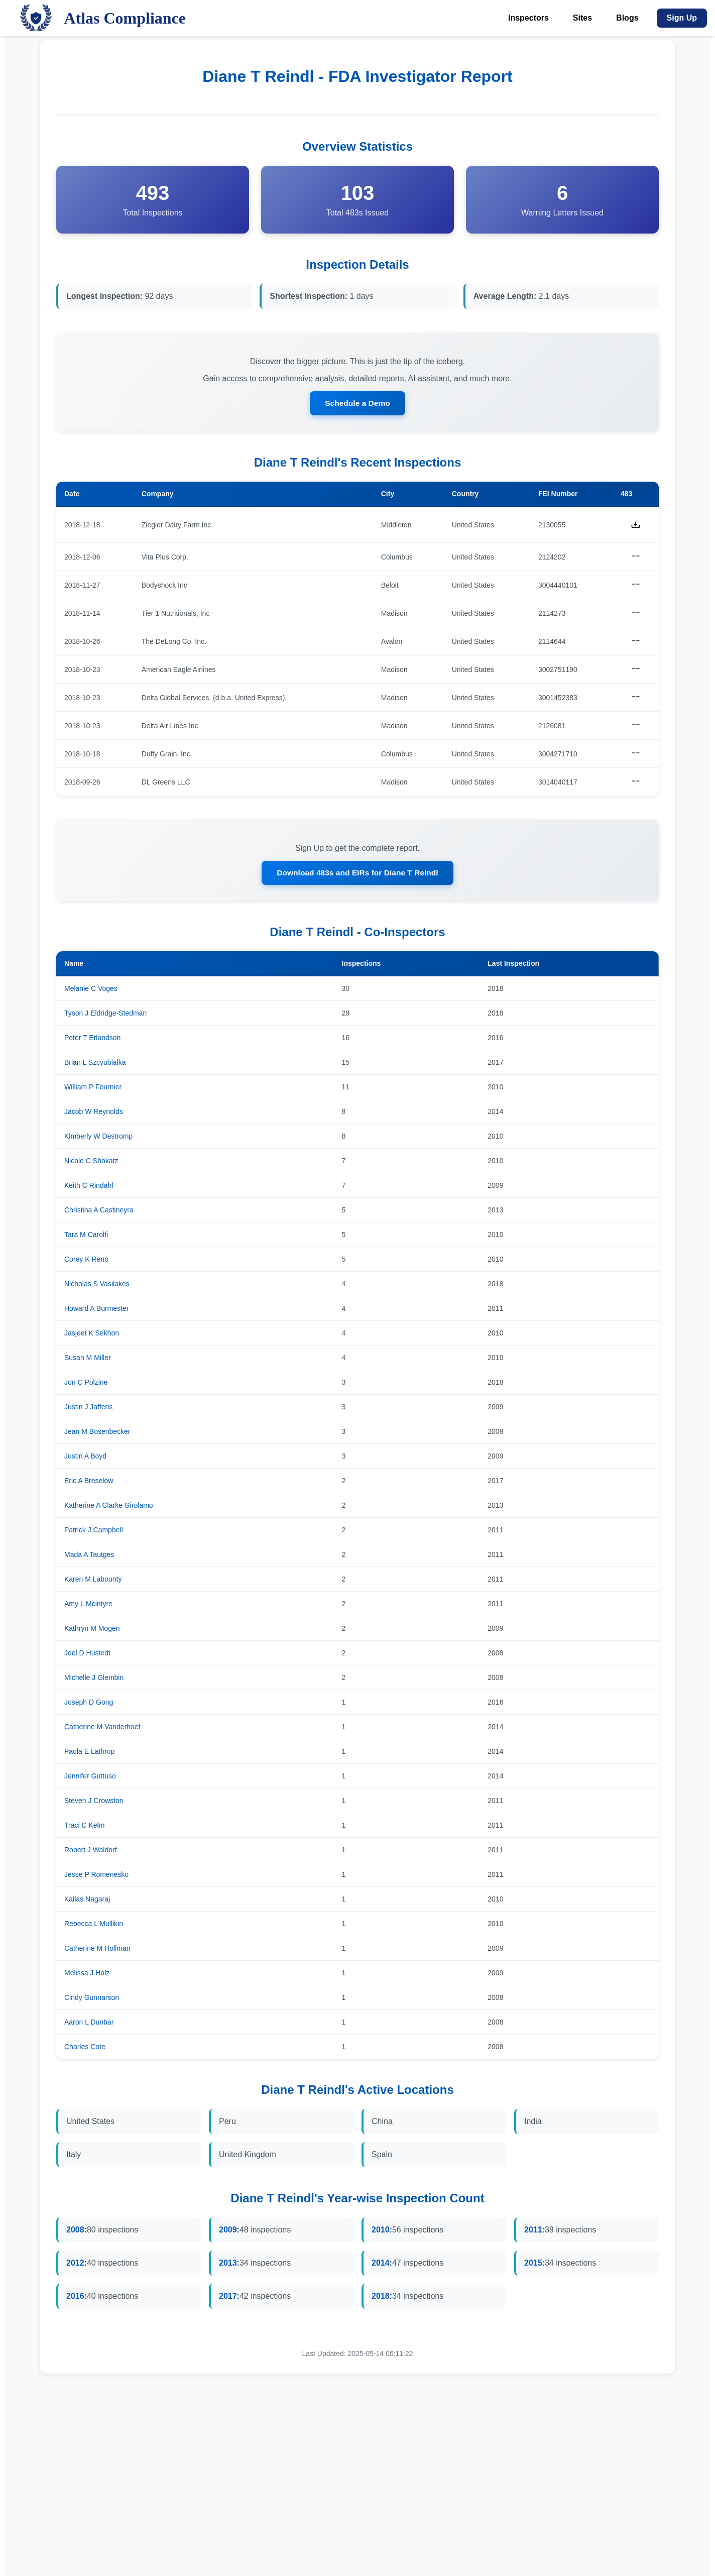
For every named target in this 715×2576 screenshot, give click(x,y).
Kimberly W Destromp (98, 1138)
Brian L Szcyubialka (95, 1064)
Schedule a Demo (357, 403)
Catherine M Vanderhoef (102, 1729)
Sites (582, 18)
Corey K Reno (86, 1261)
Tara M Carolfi (86, 1237)
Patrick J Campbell (93, 1532)
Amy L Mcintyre (88, 1606)
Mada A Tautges (89, 1556)
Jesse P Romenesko (96, 1876)
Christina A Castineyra (99, 1212)
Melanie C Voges (90, 990)
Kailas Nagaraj (87, 1901)
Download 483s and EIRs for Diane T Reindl (358, 874)
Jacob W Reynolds (93, 1113)
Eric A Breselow (88, 1483)
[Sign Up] (682, 18)
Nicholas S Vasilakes (97, 1286)
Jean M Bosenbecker (97, 1433)
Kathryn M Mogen (92, 1630)
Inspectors (528, 18)
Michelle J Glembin (94, 1679)
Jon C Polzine (85, 1384)
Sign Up (682, 18)
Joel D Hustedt (87, 1655)
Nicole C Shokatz (91, 1163)
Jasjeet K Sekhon (91, 1335)
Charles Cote (84, 2049)
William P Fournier (93, 1089)
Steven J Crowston (94, 1803)
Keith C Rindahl (88, 1187)
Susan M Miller (87, 1360)
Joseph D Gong (88, 1704)
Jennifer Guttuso (90, 1778)
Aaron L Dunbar (88, 2024)
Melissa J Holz (86, 1975)
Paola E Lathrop (89, 1753)
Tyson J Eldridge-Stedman (105, 1015)
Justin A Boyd (85, 1458)
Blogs (627, 18)
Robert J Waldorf (90, 1852)
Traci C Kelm (84, 1827)
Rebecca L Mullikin (93, 1926)
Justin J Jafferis (88, 1409)
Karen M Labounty (93, 1581)
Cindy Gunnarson (91, 1999)
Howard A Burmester (96, 1310)
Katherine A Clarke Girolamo (108, 1507)
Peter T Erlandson (92, 1040)
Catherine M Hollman (97, 1950)
